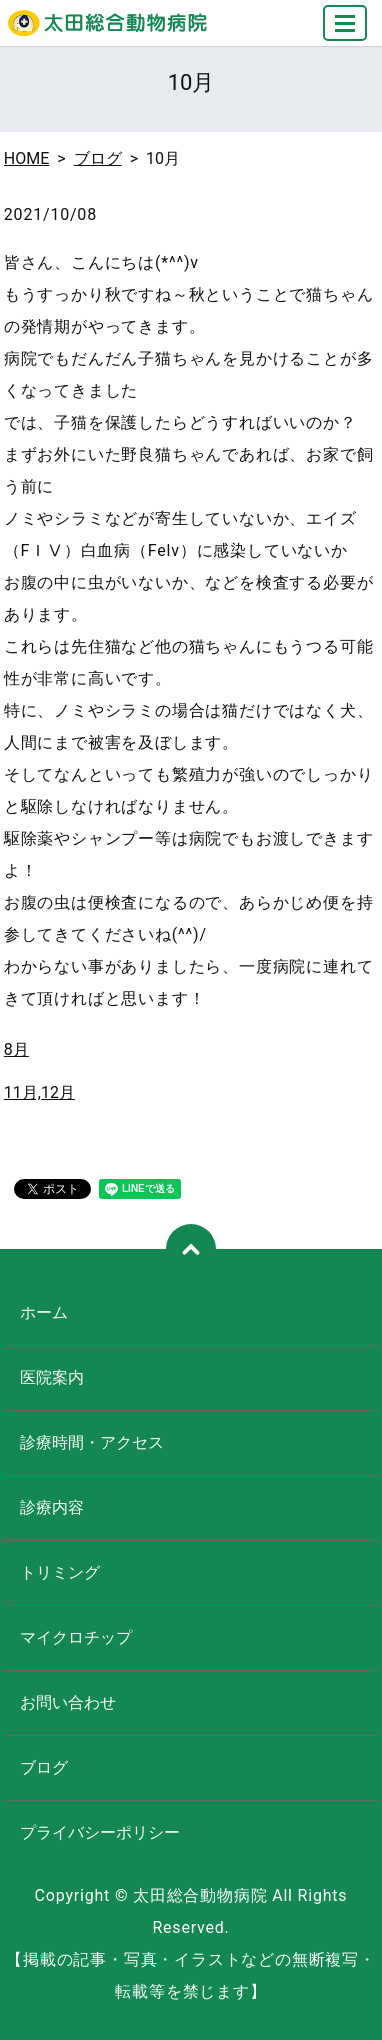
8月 (16, 1049)
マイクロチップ (76, 1637)
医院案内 (52, 1377)
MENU (346, 31)
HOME (26, 158)
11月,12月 (39, 1092)
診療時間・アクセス (92, 1442)
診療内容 (52, 1507)
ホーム (44, 1312)
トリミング (60, 1572)
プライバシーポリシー (100, 1832)
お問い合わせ (68, 1702)
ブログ (98, 158)
